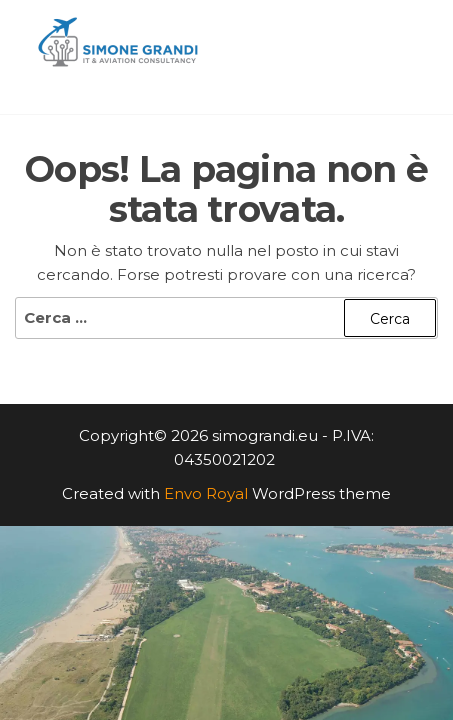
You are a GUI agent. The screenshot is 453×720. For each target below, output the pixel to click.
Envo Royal (206, 493)
